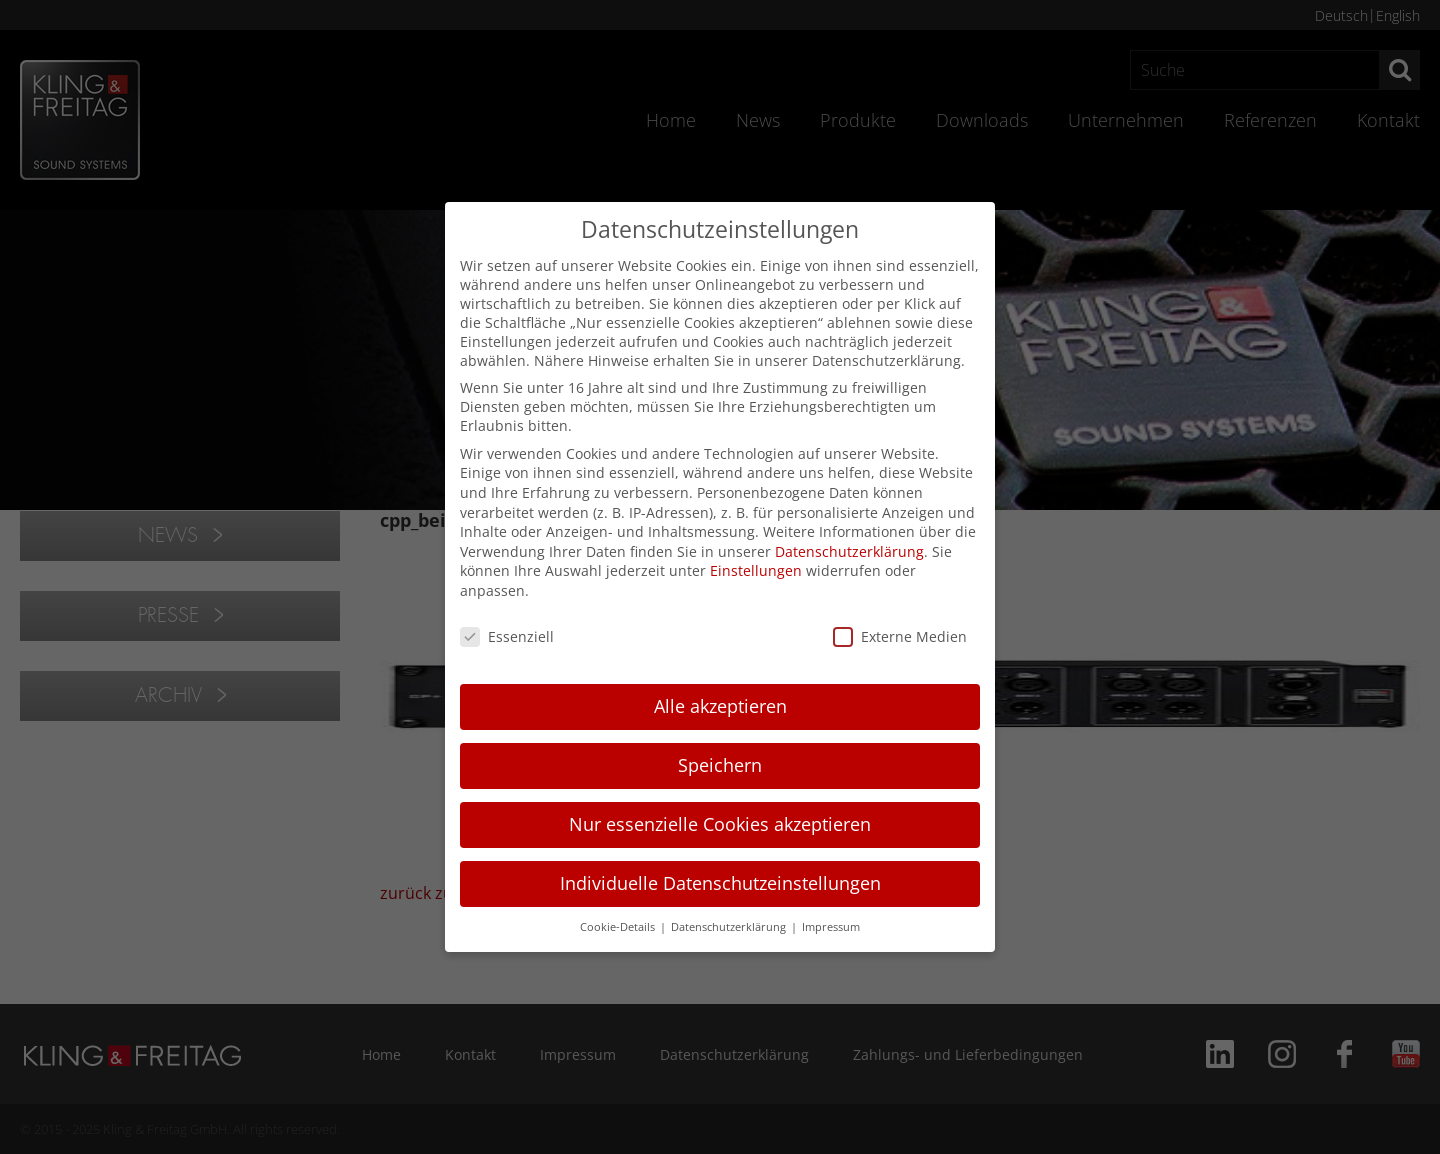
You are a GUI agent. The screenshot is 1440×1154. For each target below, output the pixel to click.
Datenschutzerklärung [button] (730, 927)
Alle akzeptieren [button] (720, 706)
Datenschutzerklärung (849, 551)
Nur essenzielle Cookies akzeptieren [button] (720, 824)
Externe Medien (900, 636)
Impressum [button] (831, 927)
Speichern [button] (720, 765)
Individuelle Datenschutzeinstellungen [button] (720, 883)
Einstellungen (756, 570)
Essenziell (507, 636)
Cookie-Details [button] (619, 927)
